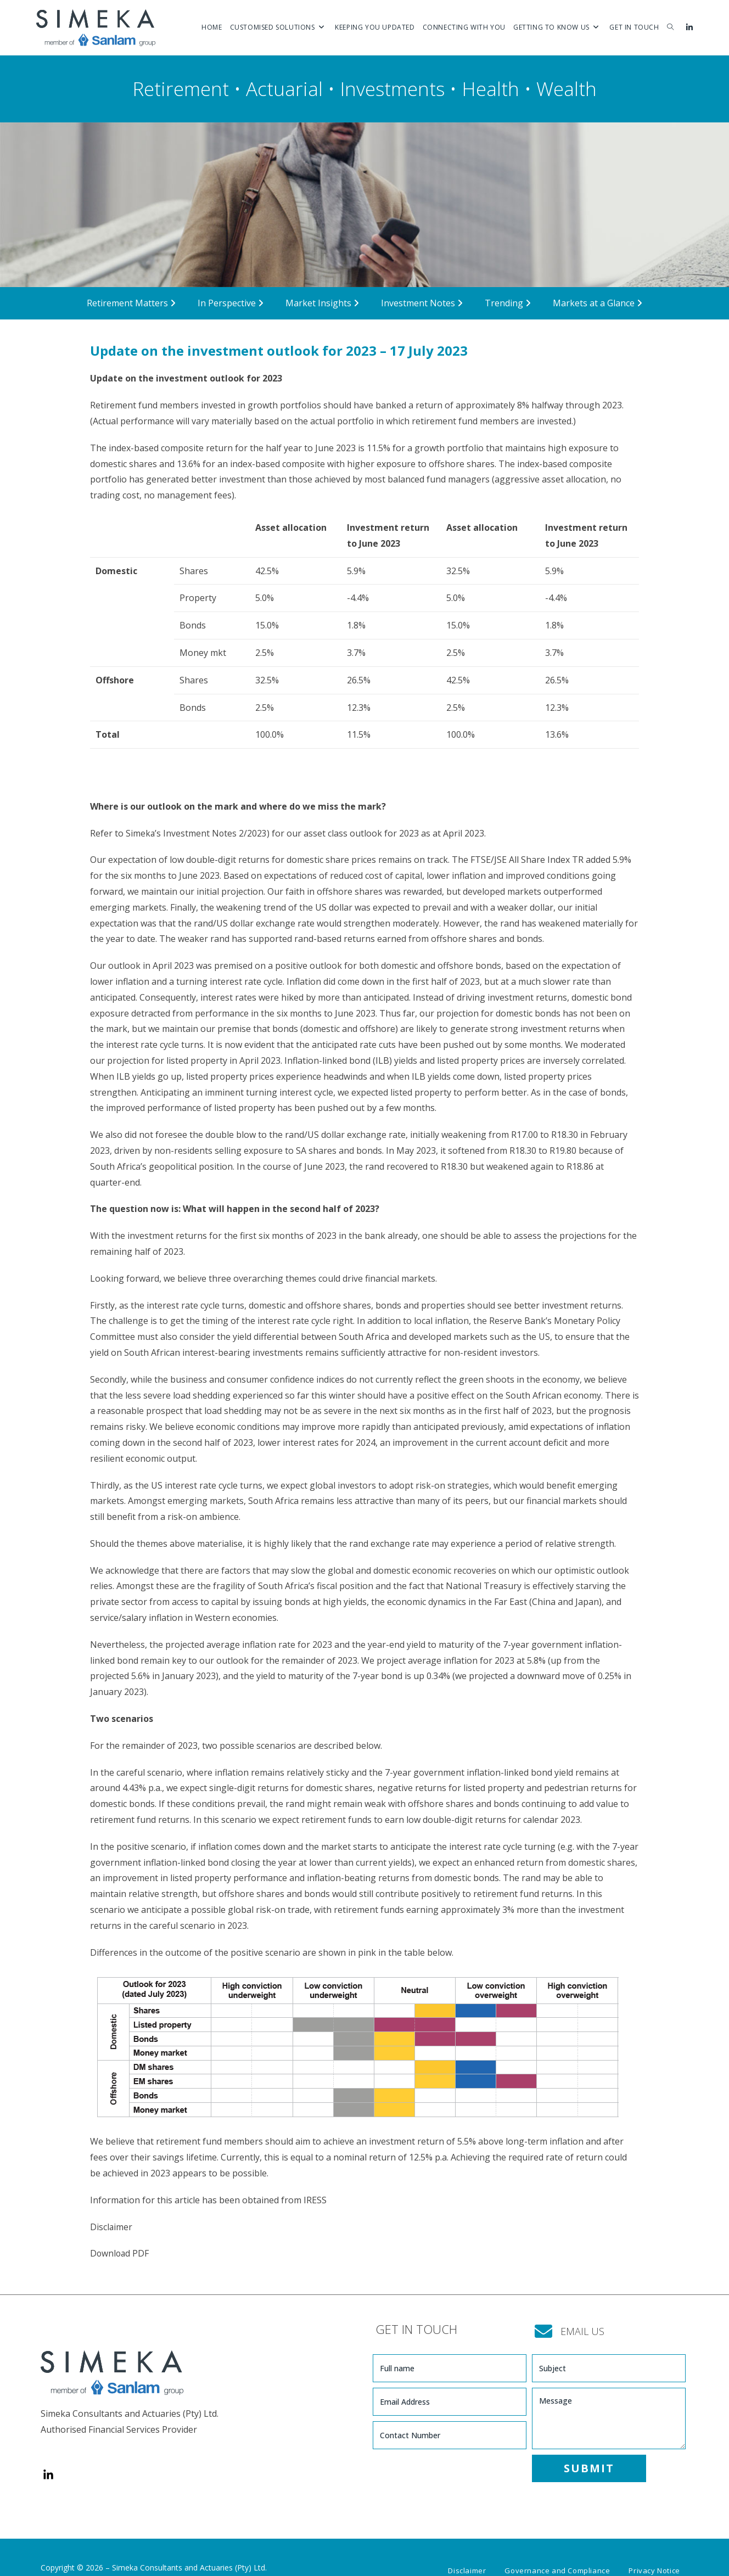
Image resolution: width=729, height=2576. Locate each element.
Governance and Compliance (557, 2552)
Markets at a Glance (597, 303)
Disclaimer (111, 2227)
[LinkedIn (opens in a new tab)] (689, 27)
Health (490, 89)
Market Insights (322, 303)
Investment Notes (422, 303)
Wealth (566, 89)
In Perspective (230, 303)
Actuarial (284, 89)
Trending (508, 303)
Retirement (180, 89)
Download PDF (120, 2253)
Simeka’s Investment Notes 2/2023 (197, 833)
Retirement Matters (131, 303)
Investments (392, 89)
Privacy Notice (654, 2552)
